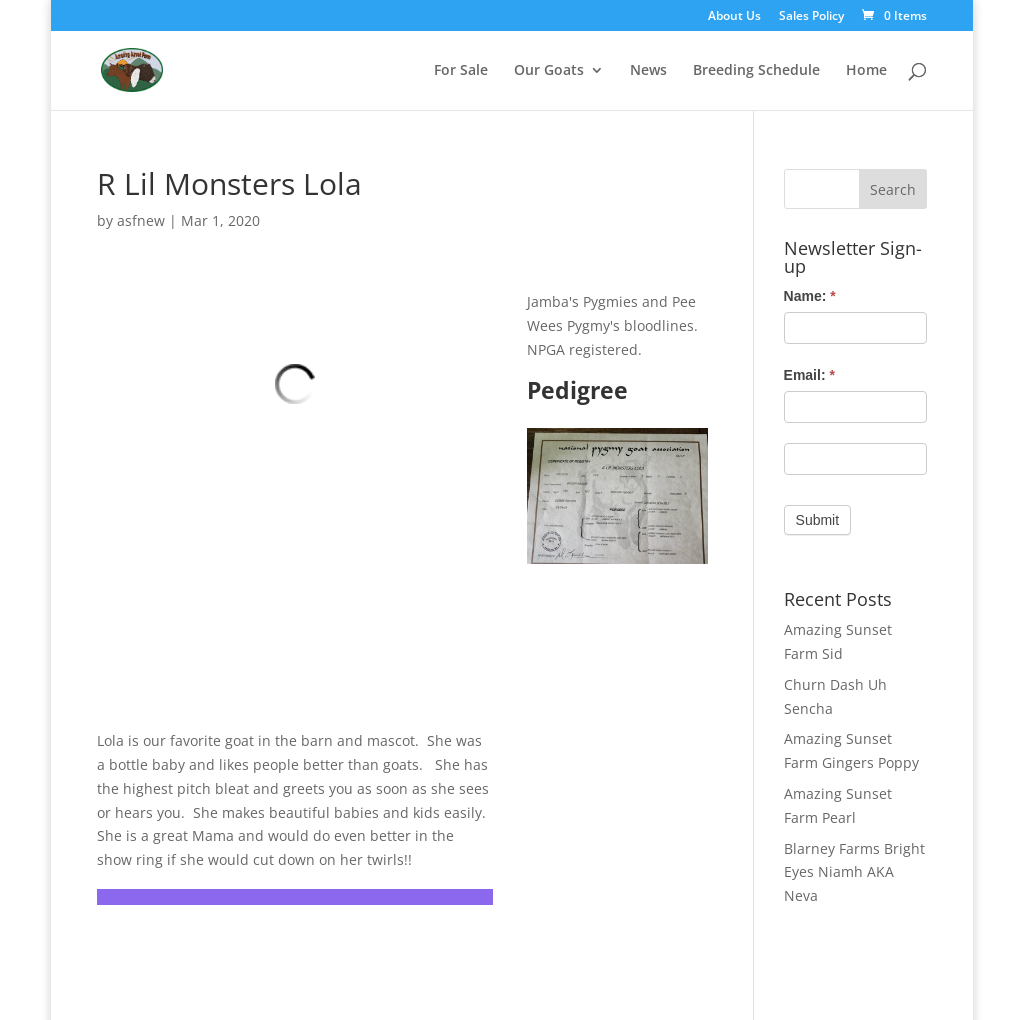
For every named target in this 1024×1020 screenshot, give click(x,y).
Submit (818, 520)
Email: (809, 375)
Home (866, 71)
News (648, 71)
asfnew (141, 220)
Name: (810, 296)
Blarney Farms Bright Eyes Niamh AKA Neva (854, 872)
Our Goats (549, 71)
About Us (734, 17)
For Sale (461, 71)
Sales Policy (811, 17)
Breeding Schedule (756, 71)
